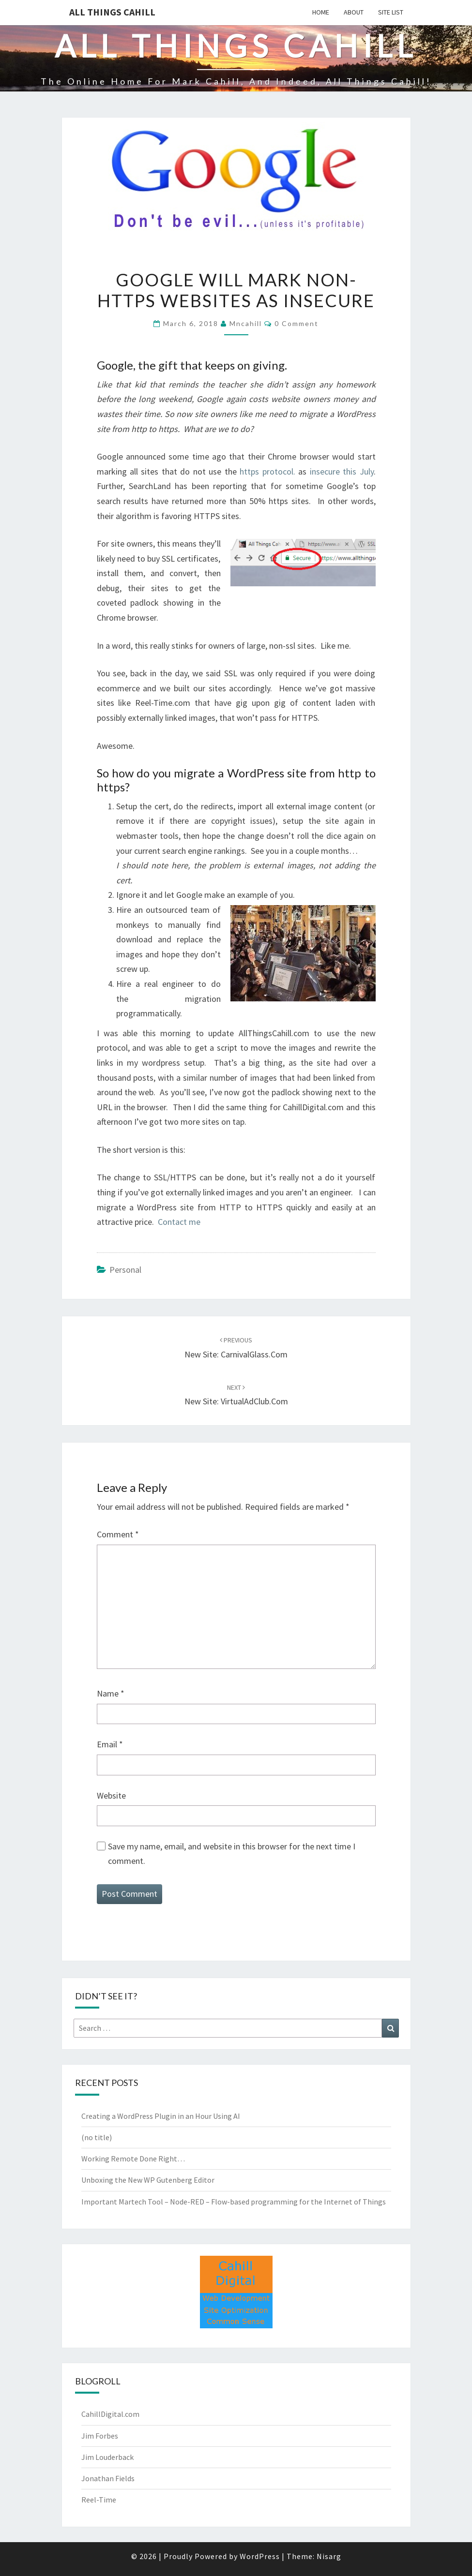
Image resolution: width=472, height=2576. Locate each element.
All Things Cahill (112, 12)
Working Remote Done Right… (133, 2158)
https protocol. (266, 471)
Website (111, 1795)
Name (110, 1693)
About (354, 12)
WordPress (260, 2556)
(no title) (96, 2137)
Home (320, 12)
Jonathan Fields (108, 2478)
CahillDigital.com (110, 2414)
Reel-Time (98, 2499)
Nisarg (329, 2556)
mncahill (245, 323)
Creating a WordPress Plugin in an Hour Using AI (160, 2116)
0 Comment (296, 323)
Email (110, 1744)
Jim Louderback (107, 2457)
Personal (125, 1269)
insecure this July (342, 471)
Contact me (179, 1221)
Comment (118, 1534)
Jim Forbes (99, 2436)
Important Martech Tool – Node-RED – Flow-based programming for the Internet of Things (233, 2201)
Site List (390, 12)
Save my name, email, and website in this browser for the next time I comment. (231, 1854)
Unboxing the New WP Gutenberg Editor (147, 2180)
